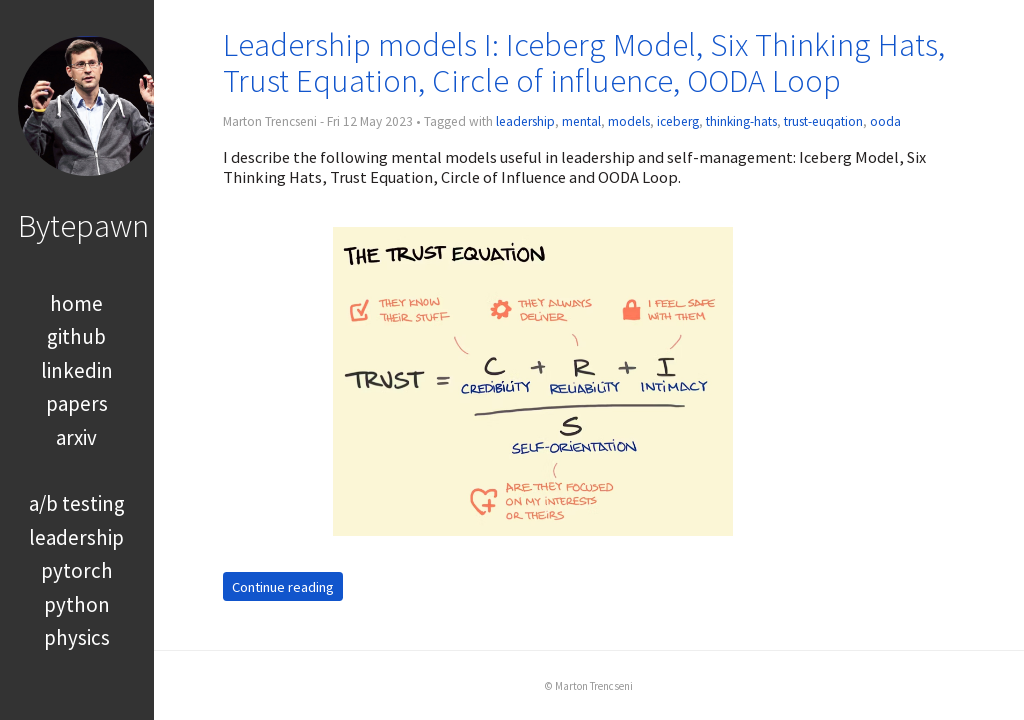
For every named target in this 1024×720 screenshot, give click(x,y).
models (629, 121)
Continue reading (283, 586)
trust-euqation (823, 121)
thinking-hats (741, 121)
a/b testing (77, 503)
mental (581, 121)
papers (77, 403)
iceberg (678, 121)
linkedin (77, 370)
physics (77, 637)
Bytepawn (83, 225)
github (76, 336)
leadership (76, 537)
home (76, 303)
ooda (885, 121)
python (77, 604)
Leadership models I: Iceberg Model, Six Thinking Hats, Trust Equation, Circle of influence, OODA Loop (584, 62)
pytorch (77, 570)
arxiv (76, 437)
